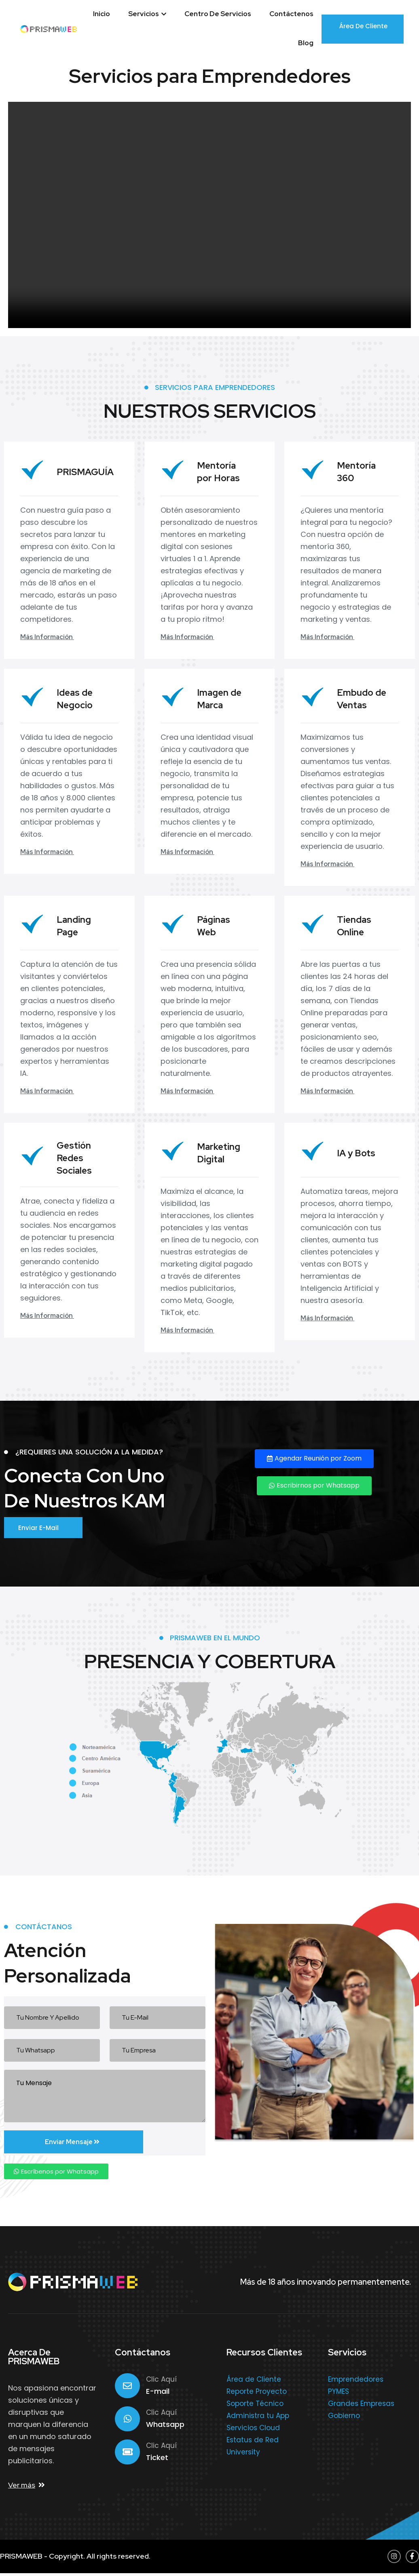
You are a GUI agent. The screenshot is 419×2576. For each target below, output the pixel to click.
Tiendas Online (355, 925)
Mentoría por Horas (219, 471)
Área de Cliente (363, 28)
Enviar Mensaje (51, 2144)
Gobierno (344, 2418)
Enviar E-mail (45, 1528)
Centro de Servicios (217, 13)
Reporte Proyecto (256, 2394)
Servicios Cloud (253, 2430)
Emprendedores (355, 2382)
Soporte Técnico (255, 2406)
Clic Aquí (161, 2382)
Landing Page (75, 925)
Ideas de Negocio (76, 698)
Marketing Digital (220, 1152)
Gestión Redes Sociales (75, 1157)
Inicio (101, 13)
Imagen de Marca (220, 698)
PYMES (338, 2394)
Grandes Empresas (361, 2406)
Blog (305, 42)
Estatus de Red (252, 2442)
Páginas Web (214, 925)
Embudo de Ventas (363, 698)
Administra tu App (257, 2418)
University (243, 2454)
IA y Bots (357, 1153)
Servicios (147, 13)
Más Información (52, 637)
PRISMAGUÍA (87, 471)
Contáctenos (291, 13)
